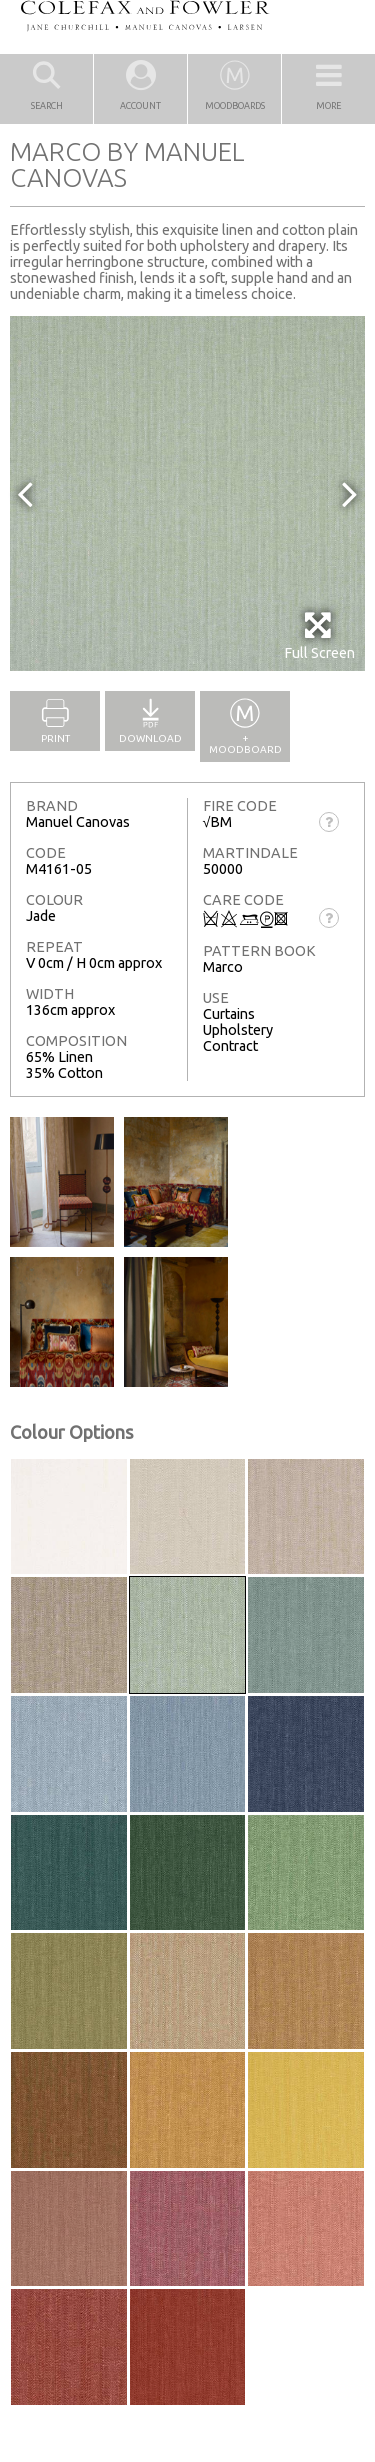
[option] (187, 493)
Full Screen (319, 635)
